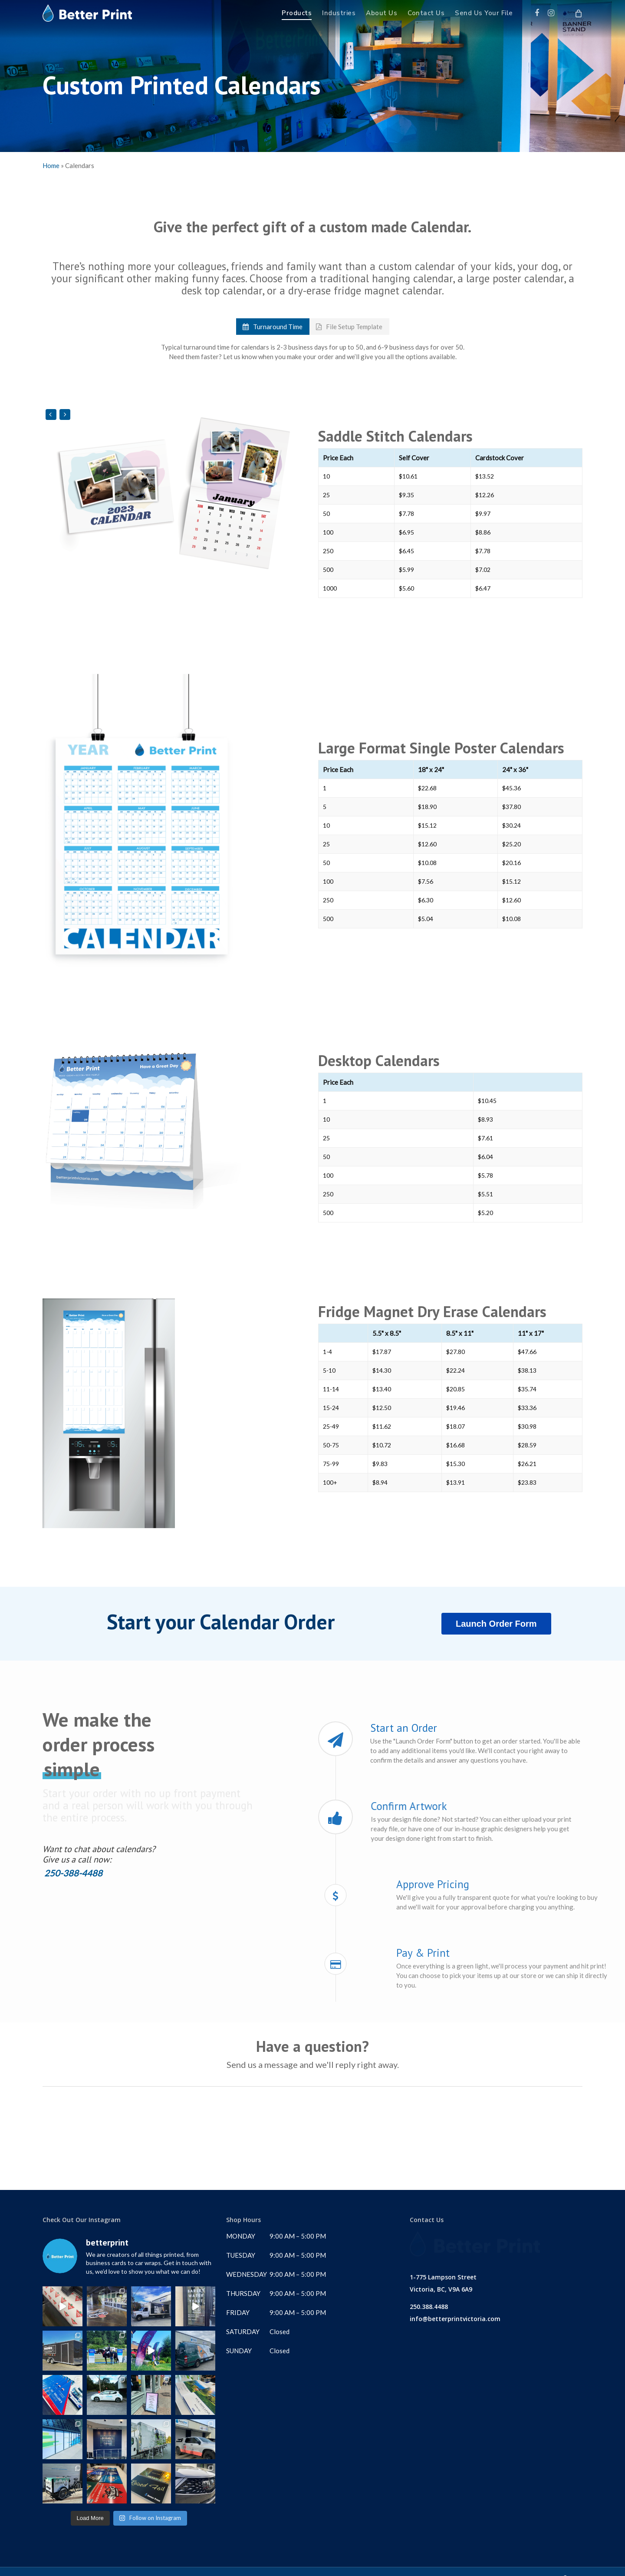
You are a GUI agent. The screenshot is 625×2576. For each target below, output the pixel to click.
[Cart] (578, 13)
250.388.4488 (429, 2300)
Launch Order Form (496, 1623)
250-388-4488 (72, 1873)
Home (51, 165)
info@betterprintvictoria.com (455, 2312)
